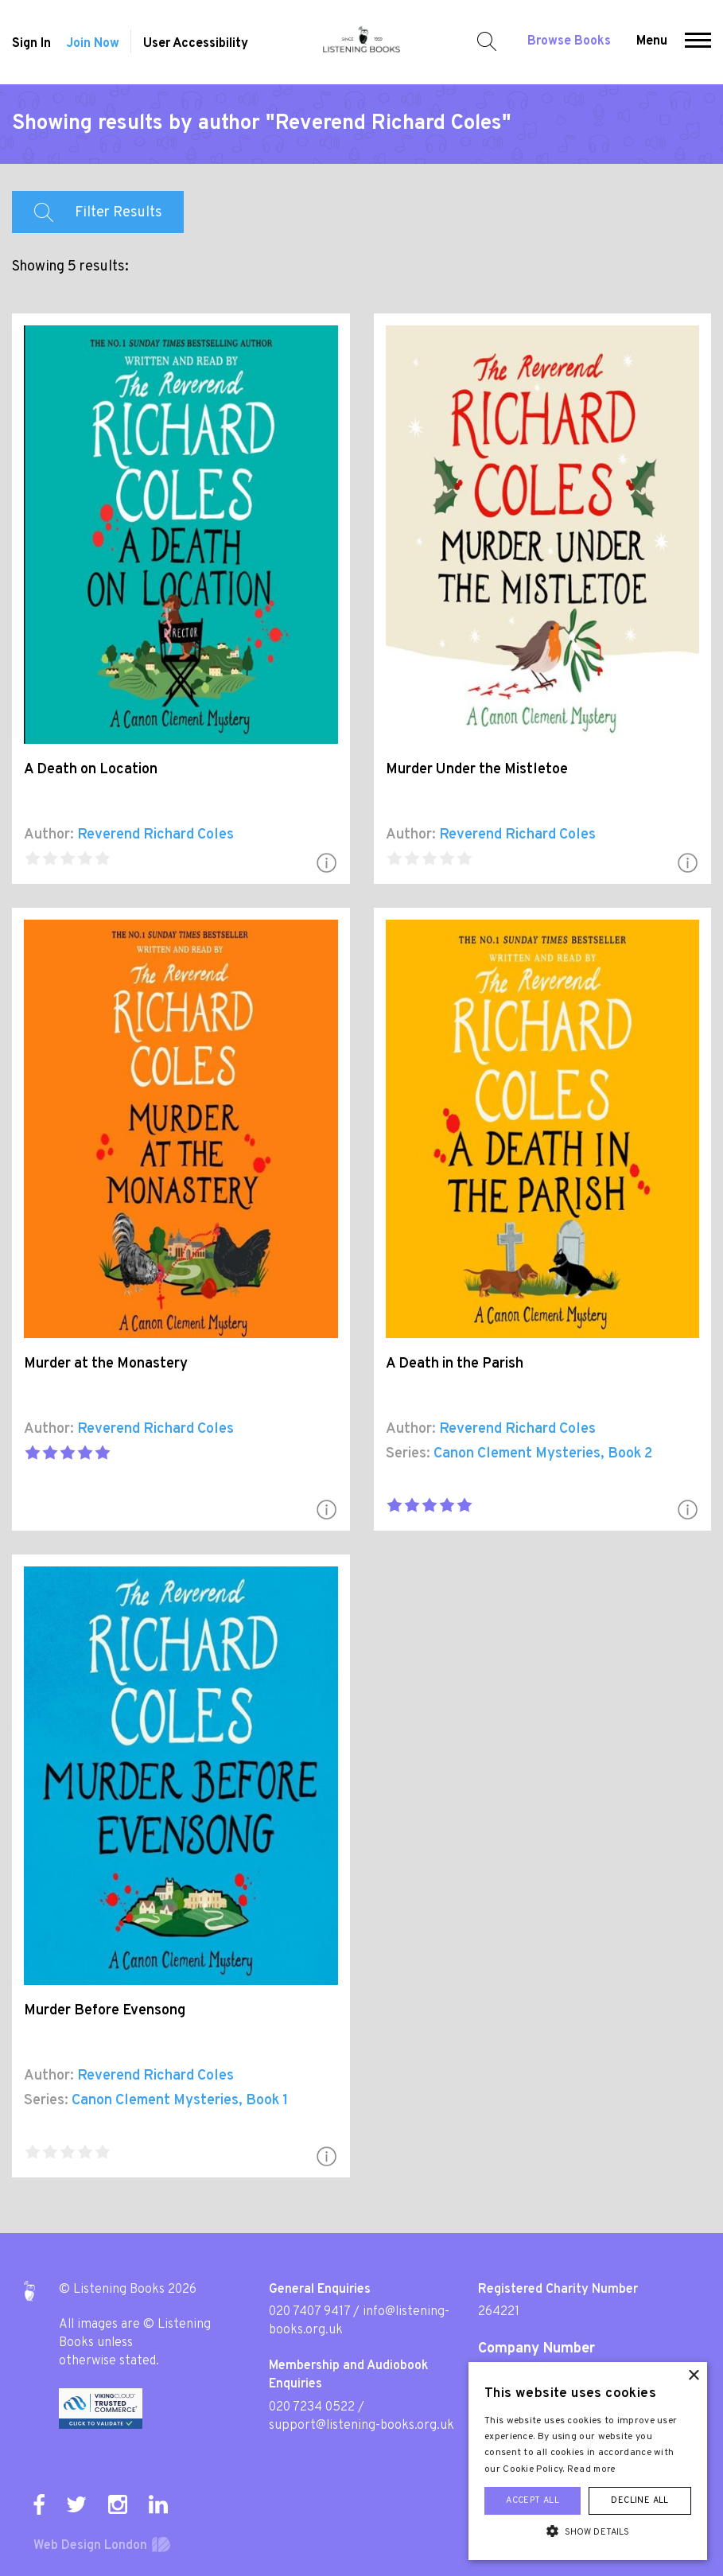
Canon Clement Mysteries (517, 1454)
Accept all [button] (532, 2500)
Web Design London (90, 2546)
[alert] (587, 2461)
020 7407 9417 (309, 2312)
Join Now (92, 44)
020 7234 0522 (312, 2407)
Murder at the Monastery (106, 1364)
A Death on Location (90, 770)
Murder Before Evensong (104, 2011)
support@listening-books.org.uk (361, 2426)
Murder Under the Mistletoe (477, 770)
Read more (591, 2469)
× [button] (693, 2376)
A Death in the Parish (454, 1364)
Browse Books (569, 41)
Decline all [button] (639, 2500)
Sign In (31, 44)
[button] (698, 42)
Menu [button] (651, 41)
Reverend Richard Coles (155, 835)
